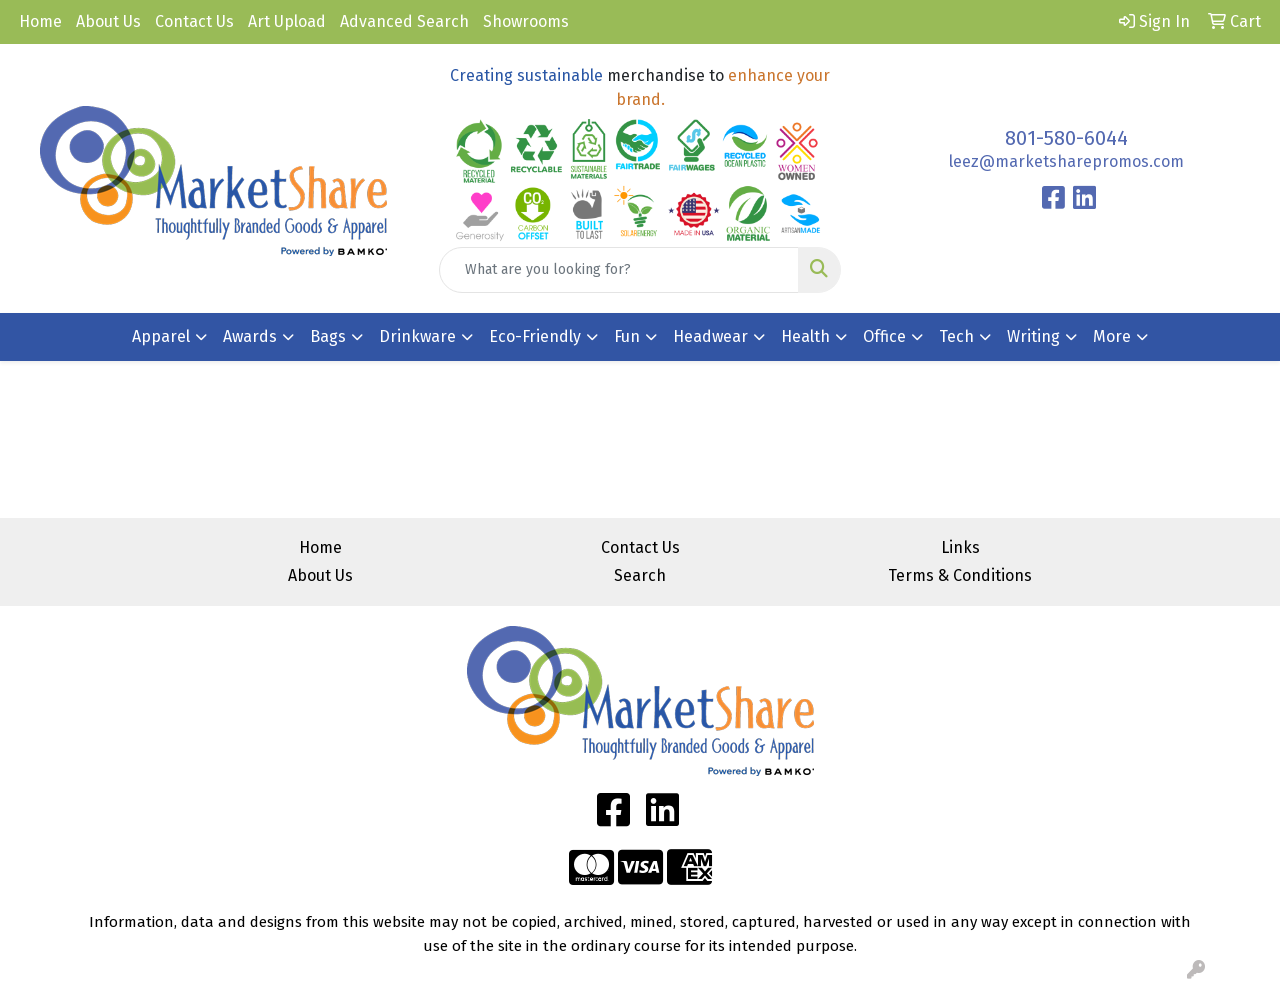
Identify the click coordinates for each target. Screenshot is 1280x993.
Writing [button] (1033, 336)
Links (960, 547)
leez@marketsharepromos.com (1066, 161)
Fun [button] (627, 336)
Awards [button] (250, 336)
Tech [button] (956, 336)
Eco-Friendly (535, 336)
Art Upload (287, 21)
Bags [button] (328, 336)
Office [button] (884, 336)
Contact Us (194, 21)
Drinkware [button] (417, 336)
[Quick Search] (619, 270)
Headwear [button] (710, 336)
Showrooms (526, 21)
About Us (108, 21)
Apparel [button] (161, 336)
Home (40, 21)
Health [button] (805, 336)
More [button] (1112, 336)
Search (640, 575)
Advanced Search (404, 21)
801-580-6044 (1066, 138)
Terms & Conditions (960, 575)
